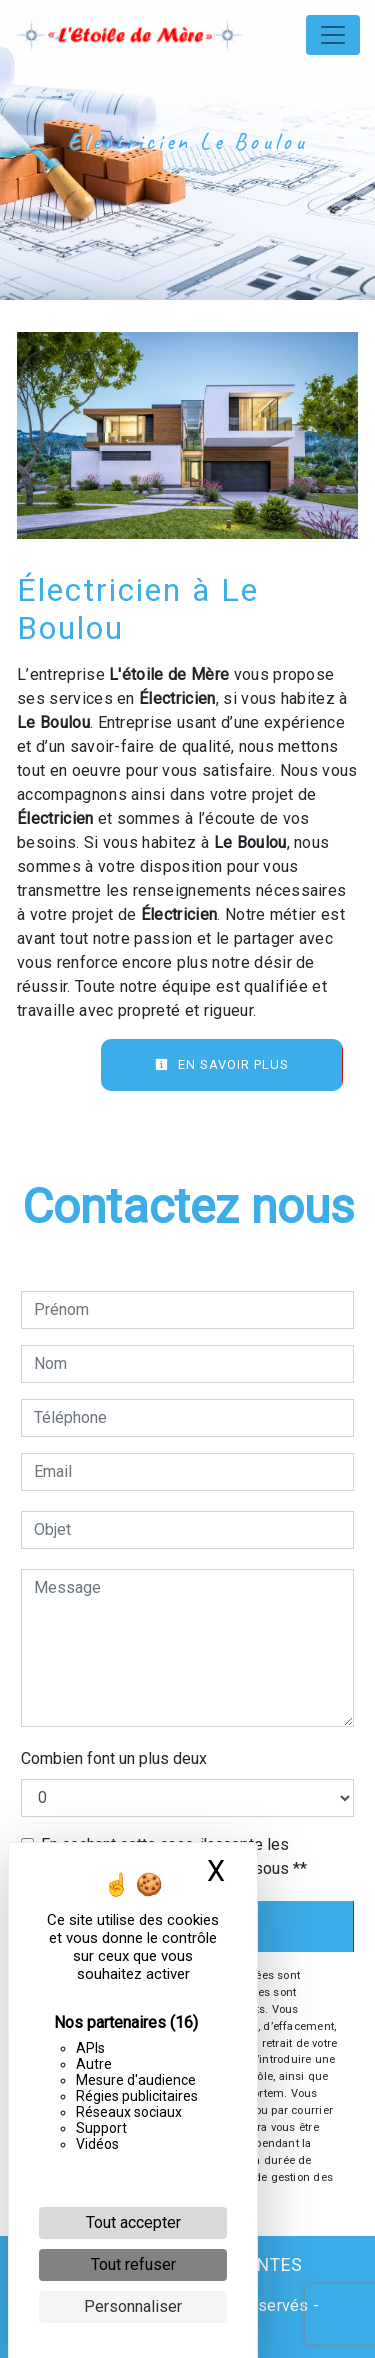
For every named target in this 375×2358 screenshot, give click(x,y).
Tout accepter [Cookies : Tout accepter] (133, 2222)
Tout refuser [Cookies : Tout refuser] (133, 2264)
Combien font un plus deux (114, 1758)
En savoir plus (222, 1064)
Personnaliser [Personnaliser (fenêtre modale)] (133, 2306)
